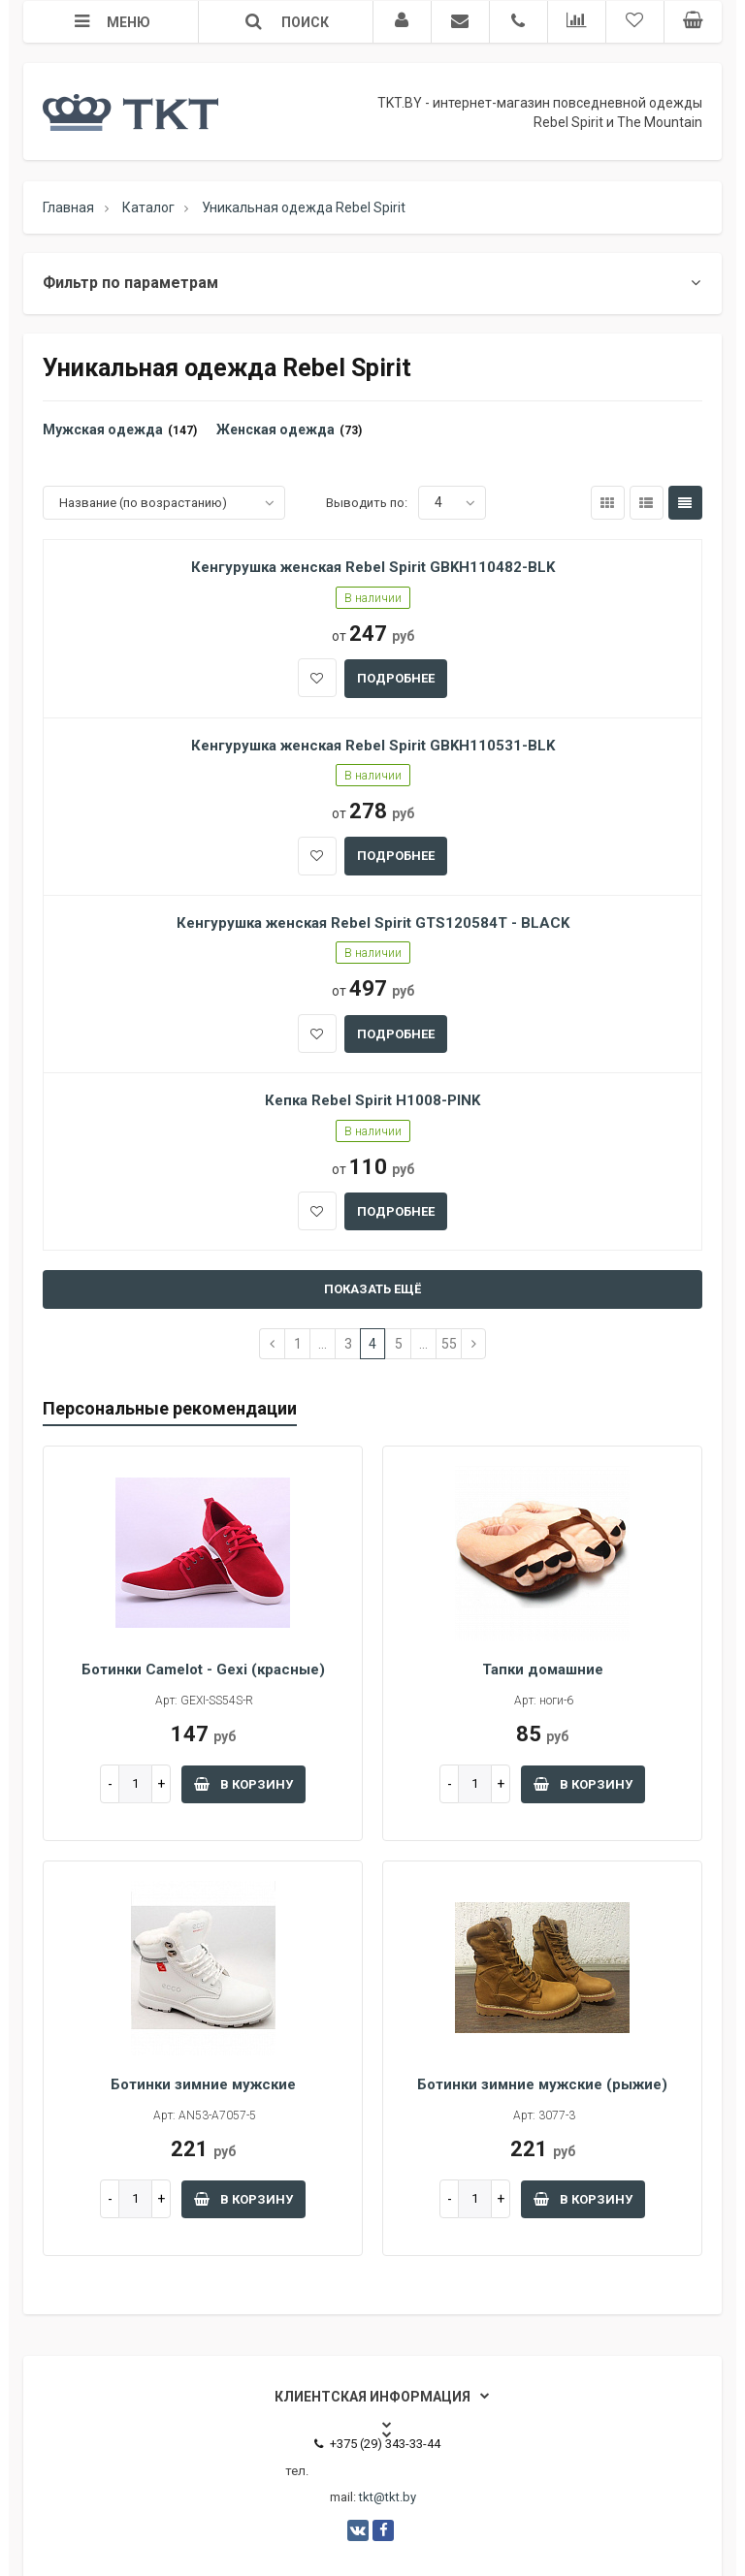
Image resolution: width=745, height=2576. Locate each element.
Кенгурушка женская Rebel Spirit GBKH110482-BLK (373, 567)
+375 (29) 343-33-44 (377, 2443)
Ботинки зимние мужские (203, 2084)
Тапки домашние (542, 1669)
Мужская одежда (103, 429)
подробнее (396, 678)
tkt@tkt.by (387, 2497)
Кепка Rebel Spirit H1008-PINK (372, 1100)
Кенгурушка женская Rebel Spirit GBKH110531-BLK (373, 745)
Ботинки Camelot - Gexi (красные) (203, 1669)
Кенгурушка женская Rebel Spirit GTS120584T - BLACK (373, 923)
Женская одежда (275, 429)
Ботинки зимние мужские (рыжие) (542, 2084)
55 (449, 1344)
